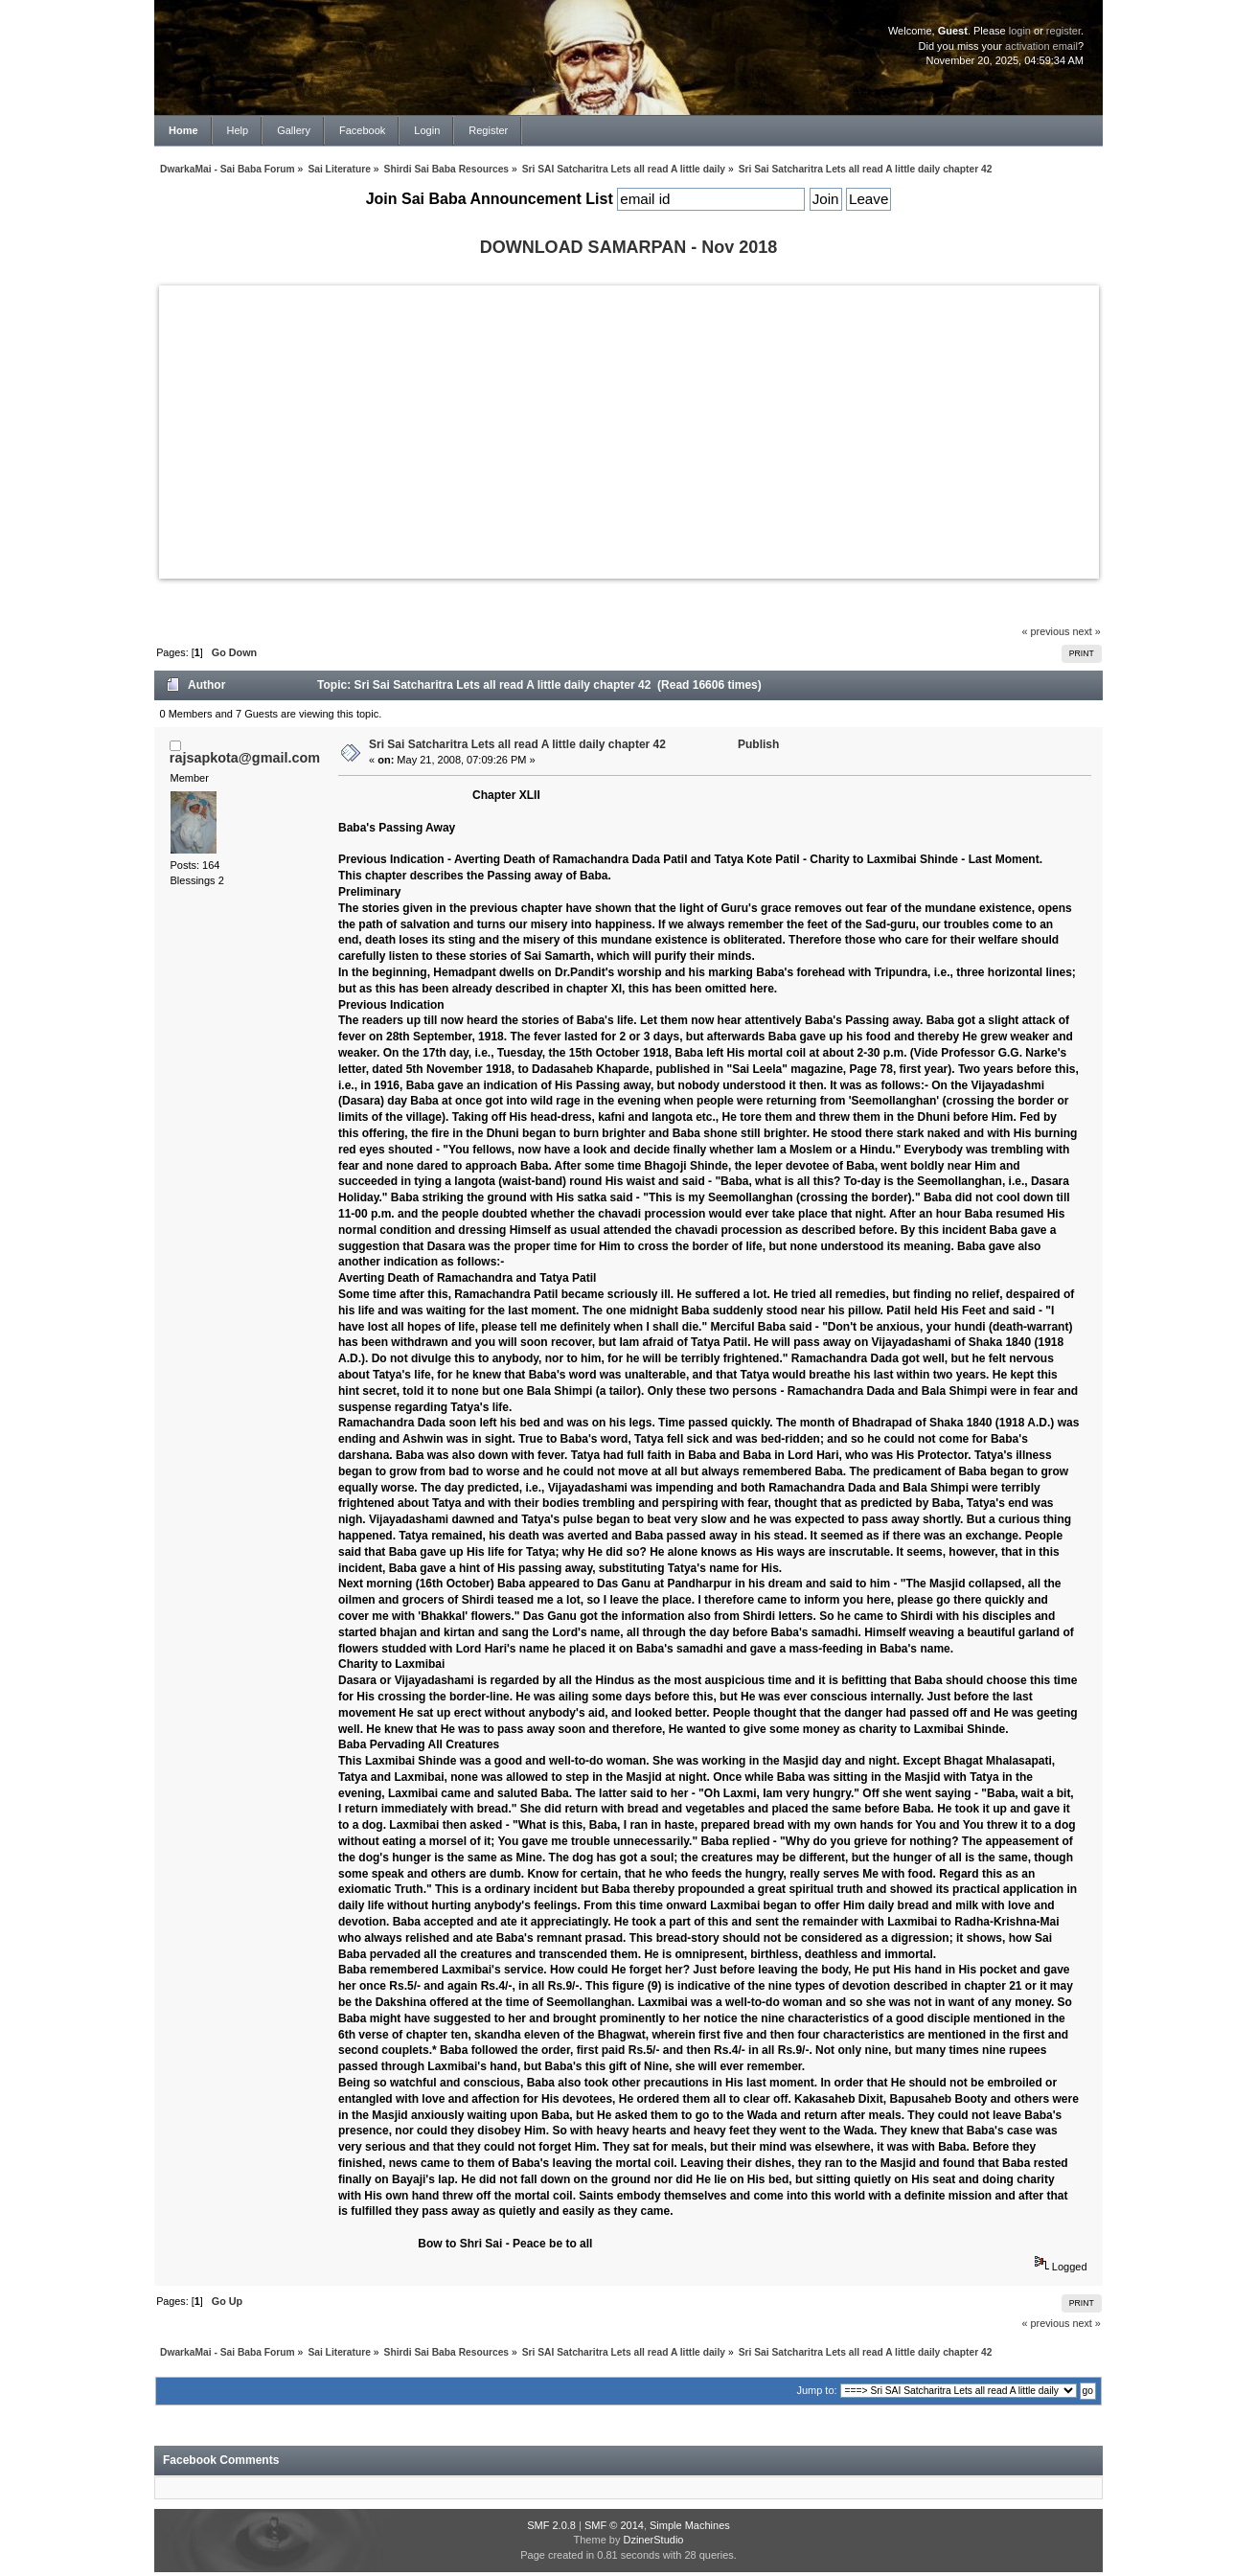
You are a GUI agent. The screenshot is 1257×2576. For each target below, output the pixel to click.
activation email (1041, 46)
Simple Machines (690, 2525)
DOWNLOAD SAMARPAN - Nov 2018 (629, 247)
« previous (1046, 631)
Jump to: (816, 2390)
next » (1086, 631)
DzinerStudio (653, 2539)
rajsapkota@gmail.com (245, 757)
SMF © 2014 (614, 2525)
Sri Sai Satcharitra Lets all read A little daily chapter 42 (517, 744)
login (1020, 30)
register (1063, 30)
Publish (758, 744)
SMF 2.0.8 (551, 2525)
